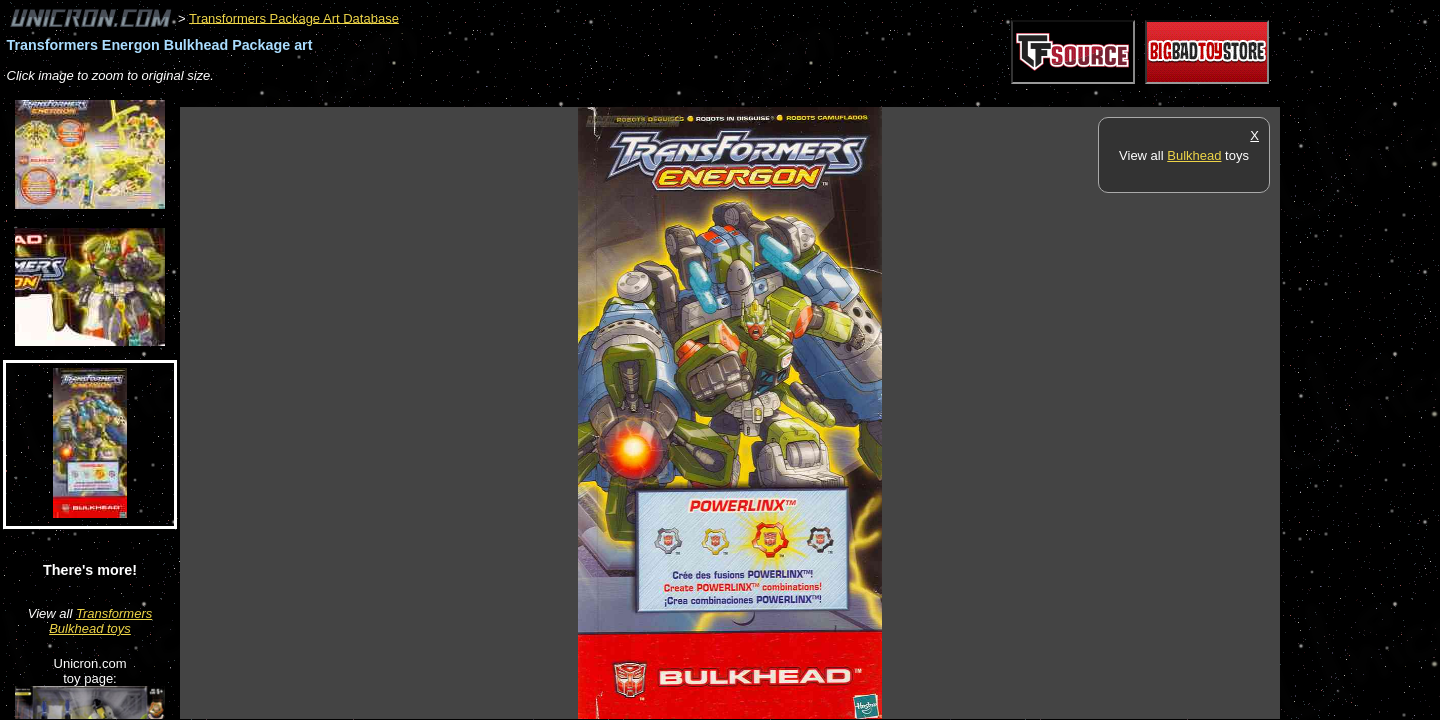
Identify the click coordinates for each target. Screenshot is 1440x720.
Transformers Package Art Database (294, 17)
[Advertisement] (544, 96)
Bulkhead (1194, 155)
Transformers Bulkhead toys (100, 621)
